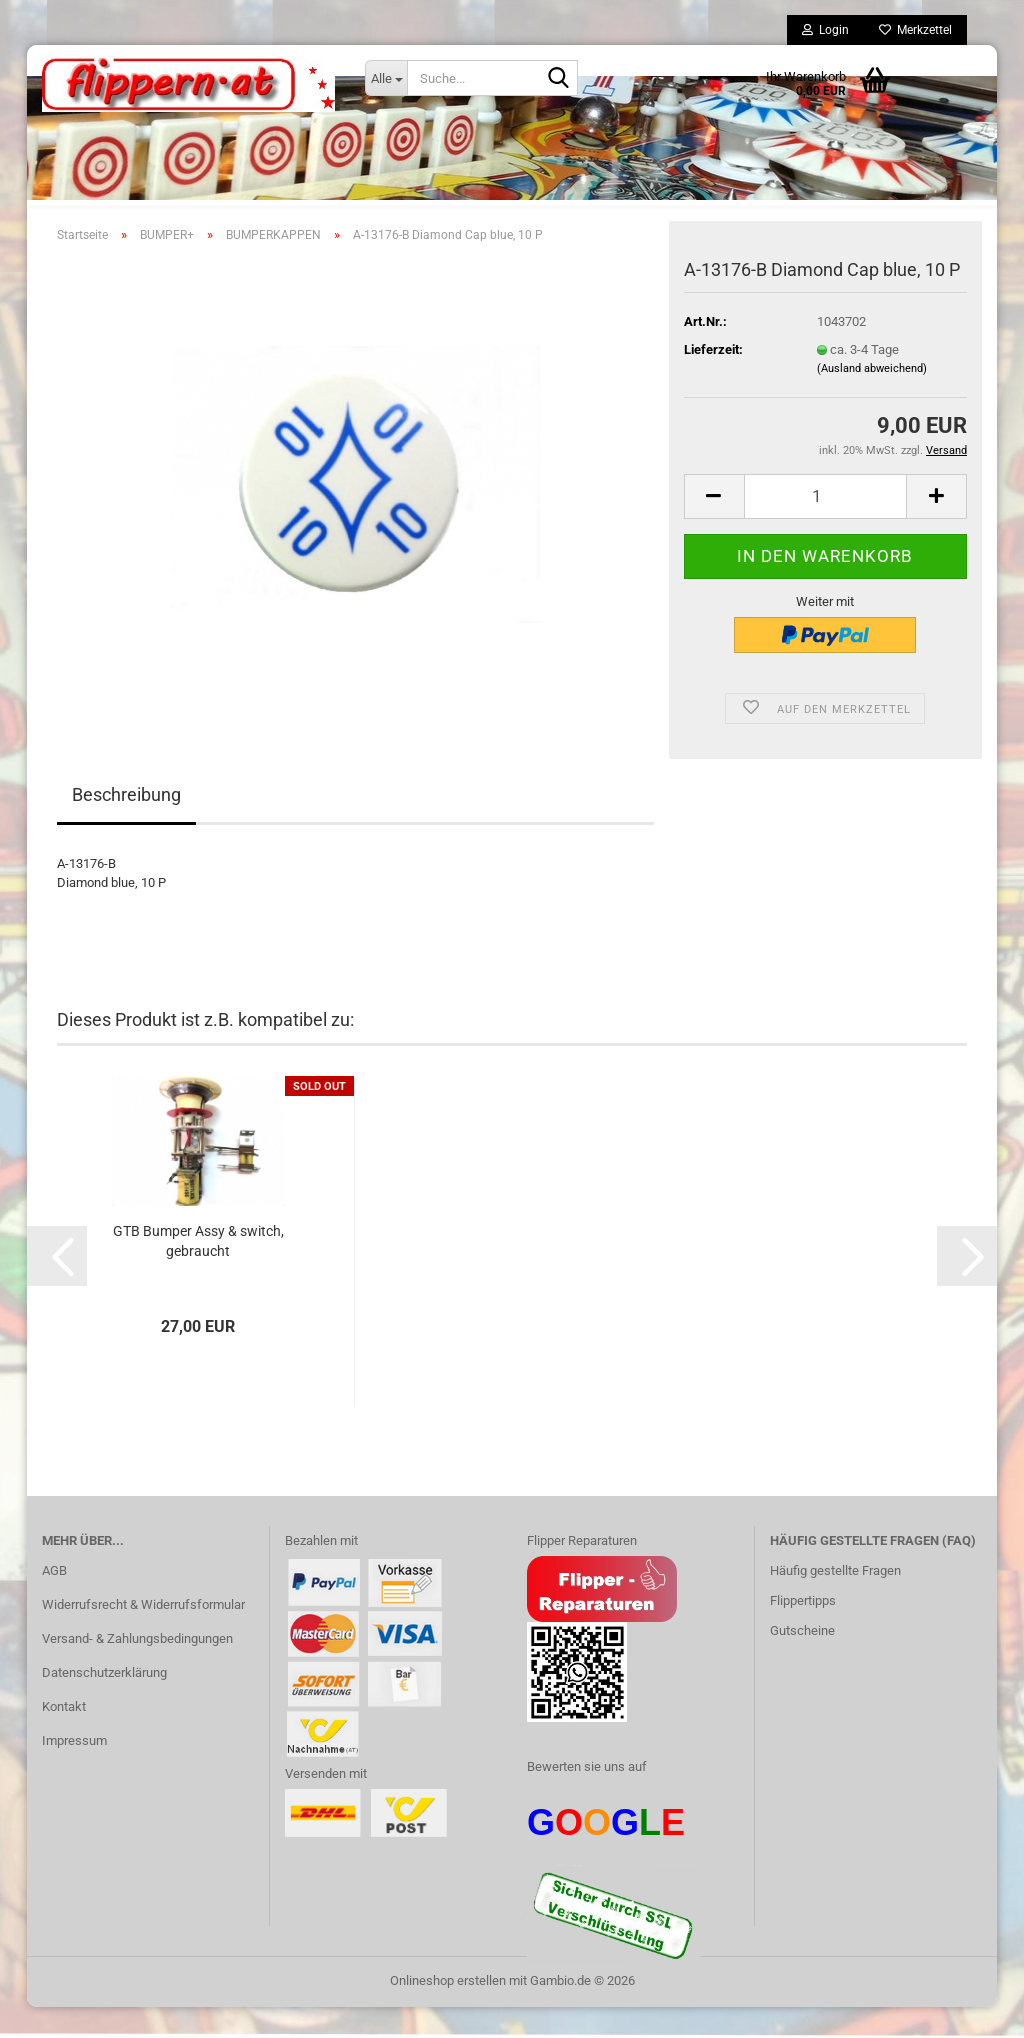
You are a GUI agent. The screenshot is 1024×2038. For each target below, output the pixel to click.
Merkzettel (915, 30)
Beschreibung (126, 826)
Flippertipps (803, 1632)
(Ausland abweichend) (872, 399)
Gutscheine (802, 1662)
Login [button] (825, 30)
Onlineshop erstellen (448, 2011)
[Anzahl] (825, 527)
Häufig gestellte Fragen (835, 1602)
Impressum (74, 1771)
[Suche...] (386, 78)
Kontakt (64, 1737)
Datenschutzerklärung (104, 1703)
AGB (54, 1602)
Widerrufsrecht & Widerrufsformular (143, 1636)
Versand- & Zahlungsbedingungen (137, 1670)
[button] (714, 527)
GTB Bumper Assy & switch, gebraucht (198, 1272)
